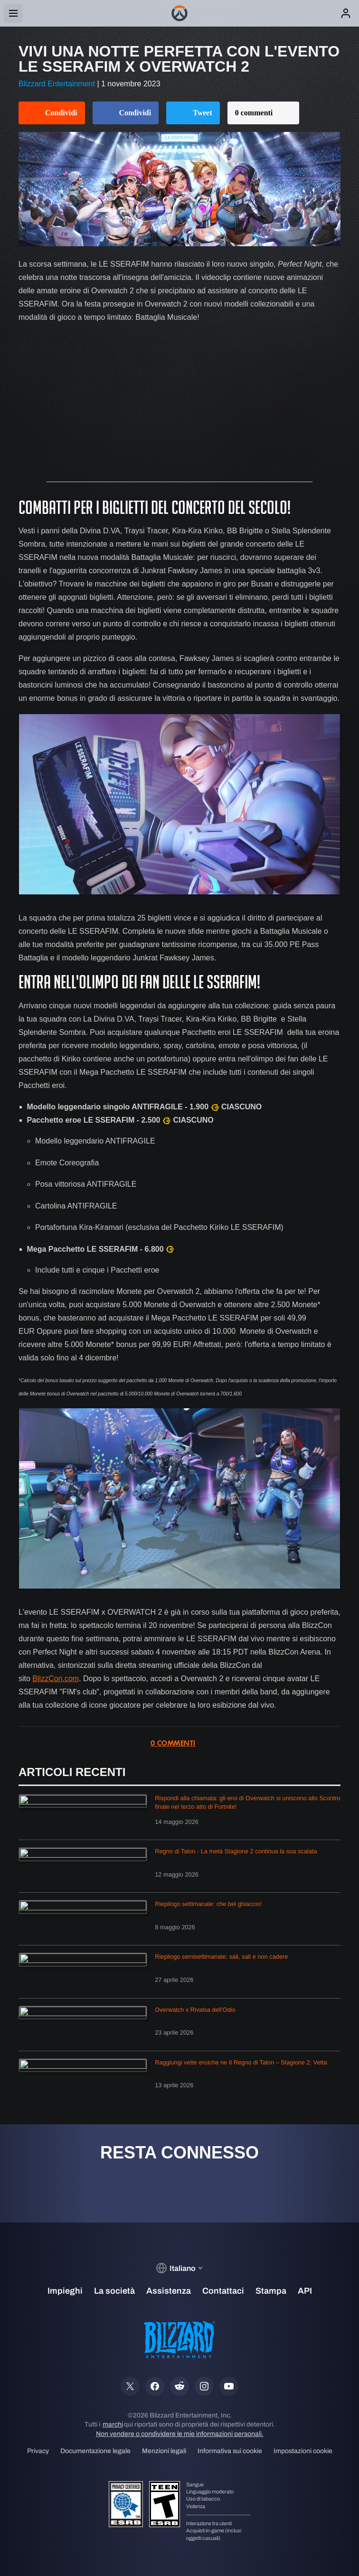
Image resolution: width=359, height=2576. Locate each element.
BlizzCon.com (55, 1678)
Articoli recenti (72, 1772)
